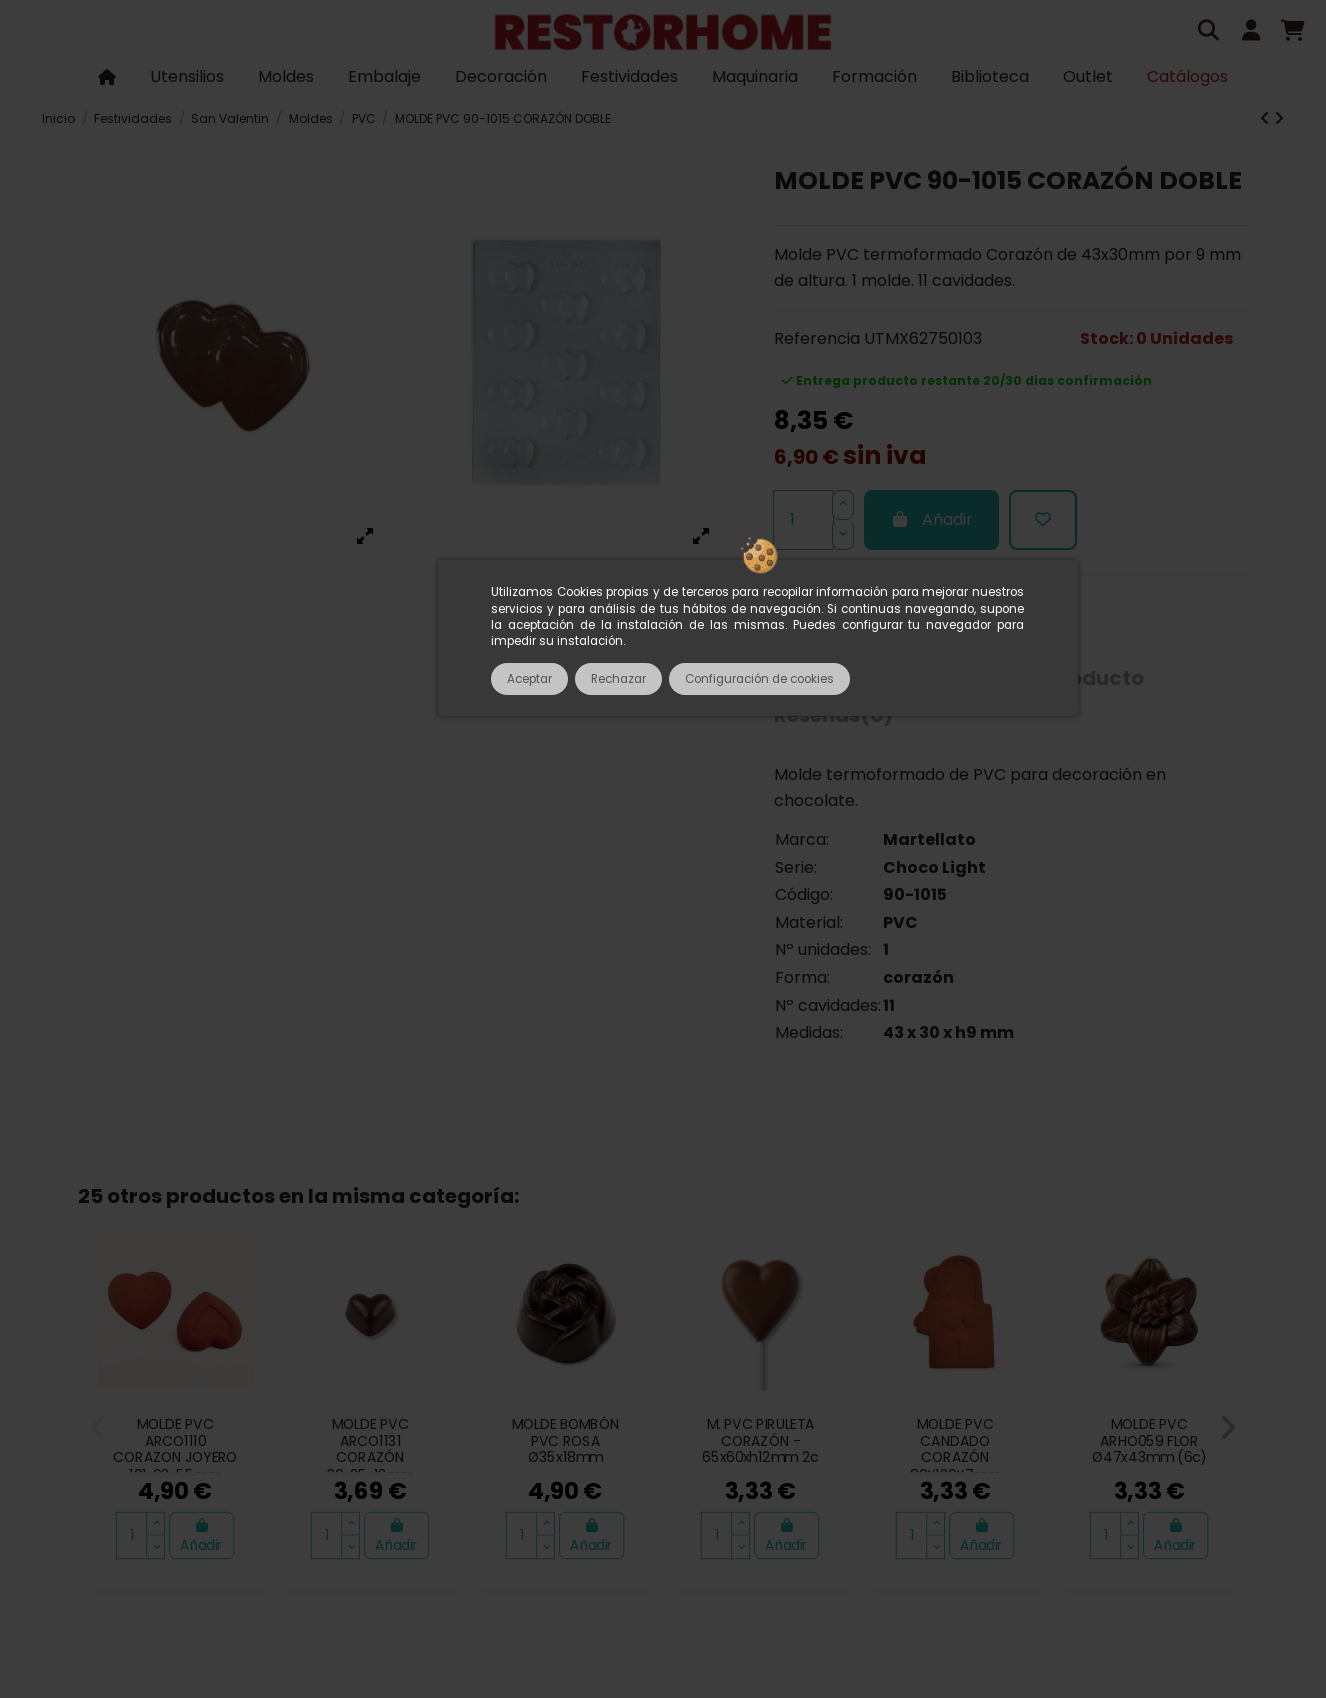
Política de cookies (654, 1469)
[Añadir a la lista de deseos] (1043, 520)
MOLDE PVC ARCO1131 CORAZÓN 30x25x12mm (370, 1450)
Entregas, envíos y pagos (878, 1437)
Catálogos (184, 1437)
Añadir (931, 519)
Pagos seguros (703, 1437)
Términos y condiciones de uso (506, 1437)
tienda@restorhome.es (999, 1518)
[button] (98, 1428)
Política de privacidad (1081, 1437)
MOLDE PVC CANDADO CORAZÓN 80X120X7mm (955, 1450)
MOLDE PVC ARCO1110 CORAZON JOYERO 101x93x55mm (176, 1450)
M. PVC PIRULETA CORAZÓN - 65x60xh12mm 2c (760, 1441)
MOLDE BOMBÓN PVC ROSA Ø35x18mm (565, 1441)
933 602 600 (832, 1518)
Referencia (817, 338)
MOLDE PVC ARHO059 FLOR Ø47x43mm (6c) (1149, 1441)
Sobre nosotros (305, 1437)
